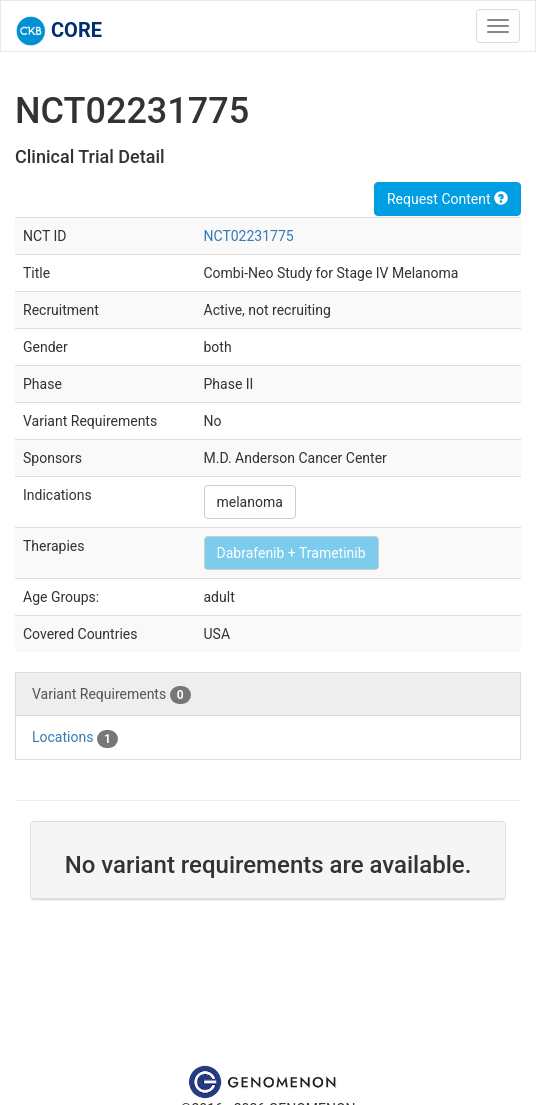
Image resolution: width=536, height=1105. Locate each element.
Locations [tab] (75, 738)
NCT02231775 (249, 236)
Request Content (447, 199)
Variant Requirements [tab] (111, 695)
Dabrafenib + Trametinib (291, 553)
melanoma (250, 502)
